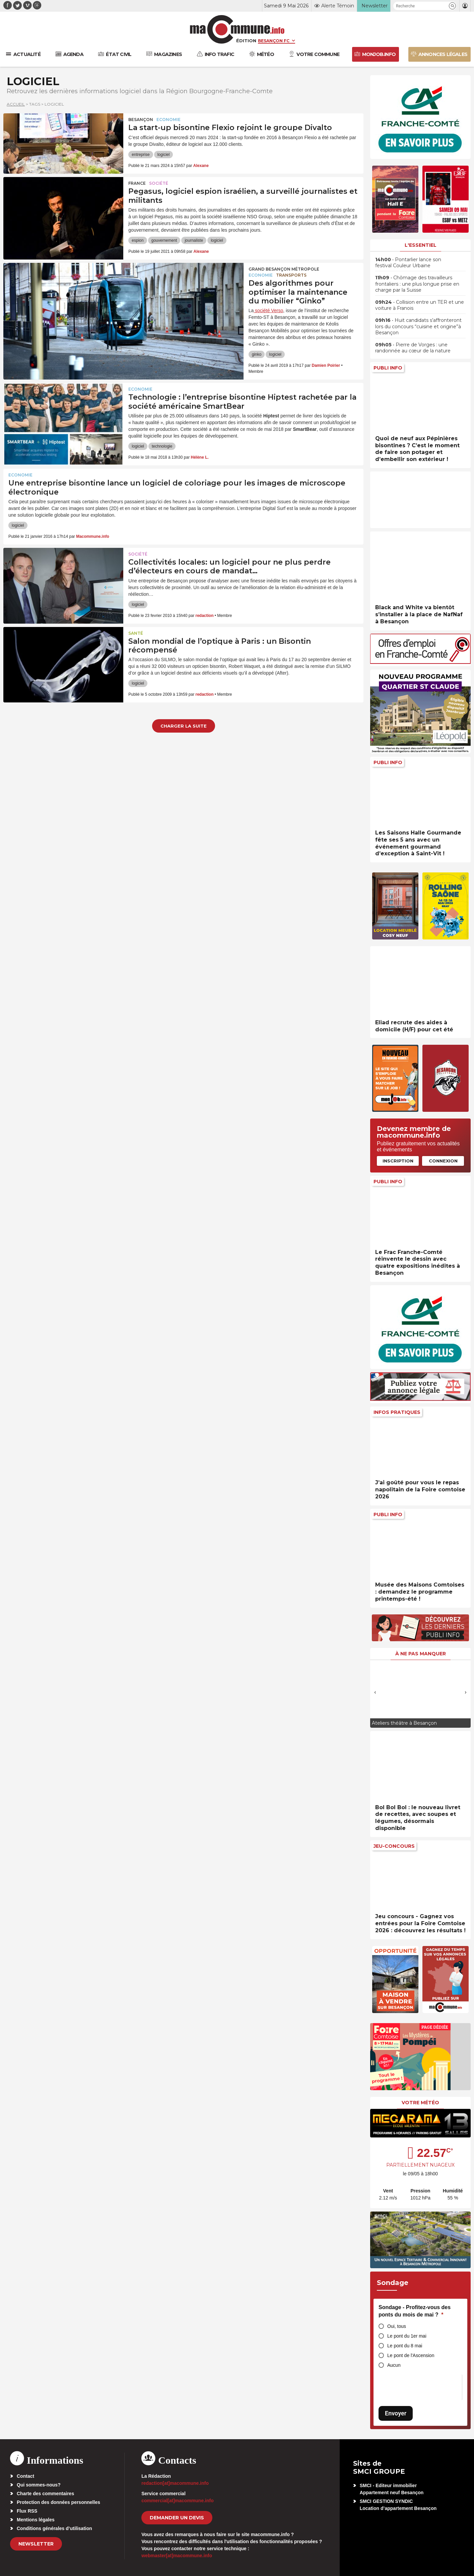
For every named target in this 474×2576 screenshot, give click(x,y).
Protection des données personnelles (58, 2502)
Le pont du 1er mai (406, 2336)
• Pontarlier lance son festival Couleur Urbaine (408, 262)
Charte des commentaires (45, 2493)
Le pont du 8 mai (404, 2345)
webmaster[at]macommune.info (176, 2555)
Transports (291, 275)
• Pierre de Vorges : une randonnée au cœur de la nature (413, 348)
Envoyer (395, 2413)
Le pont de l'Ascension (410, 2355)
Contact (25, 2476)
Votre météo (420, 2103)
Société (158, 183)
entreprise (140, 154)
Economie (168, 119)
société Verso (268, 310)
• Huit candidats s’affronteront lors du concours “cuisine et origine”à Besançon (418, 326)
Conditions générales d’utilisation (54, 2528)
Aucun (394, 2365)
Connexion (443, 1160)
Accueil (16, 104)
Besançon (140, 119)
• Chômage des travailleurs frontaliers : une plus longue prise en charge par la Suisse (417, 284)
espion (137, 240)
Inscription (398, 1160)
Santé (135, 633)
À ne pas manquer (420, 1654)
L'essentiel (420, 245)
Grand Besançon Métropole (284, 269)
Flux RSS (27, 2511)
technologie (162, 446)
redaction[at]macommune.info (175, 2483)
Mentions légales (36, 2519)
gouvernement (164, 240)
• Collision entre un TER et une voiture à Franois (419, 305)
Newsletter (36, 2544)
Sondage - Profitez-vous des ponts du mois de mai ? (415, 2310)
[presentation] (375, 1692)
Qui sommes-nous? (39, 2484)
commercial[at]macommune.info (177, 2500)
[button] (452, 5)
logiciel (163, 154)
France (137, 183)
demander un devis (177, 2518)
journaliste (194, 240)
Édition (246, 40)
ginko (257, 354)
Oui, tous (396, 2326)
